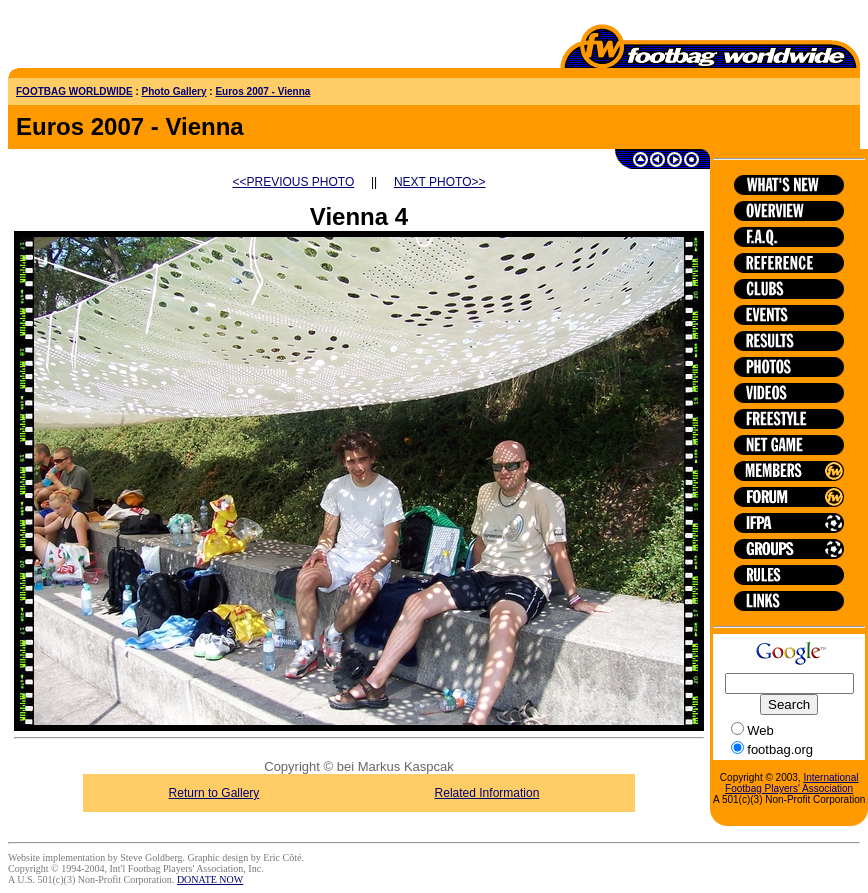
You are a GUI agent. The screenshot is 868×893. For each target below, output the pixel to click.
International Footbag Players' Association (791, 783)
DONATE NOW (210, 879)
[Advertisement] (125, 38)
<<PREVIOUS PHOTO (294, 182)
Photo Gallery (174, 91)
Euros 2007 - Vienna (262, 91)
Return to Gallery (214, 793)
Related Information (487, 793)
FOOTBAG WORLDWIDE (74, 91)
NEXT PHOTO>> (440, 182)
